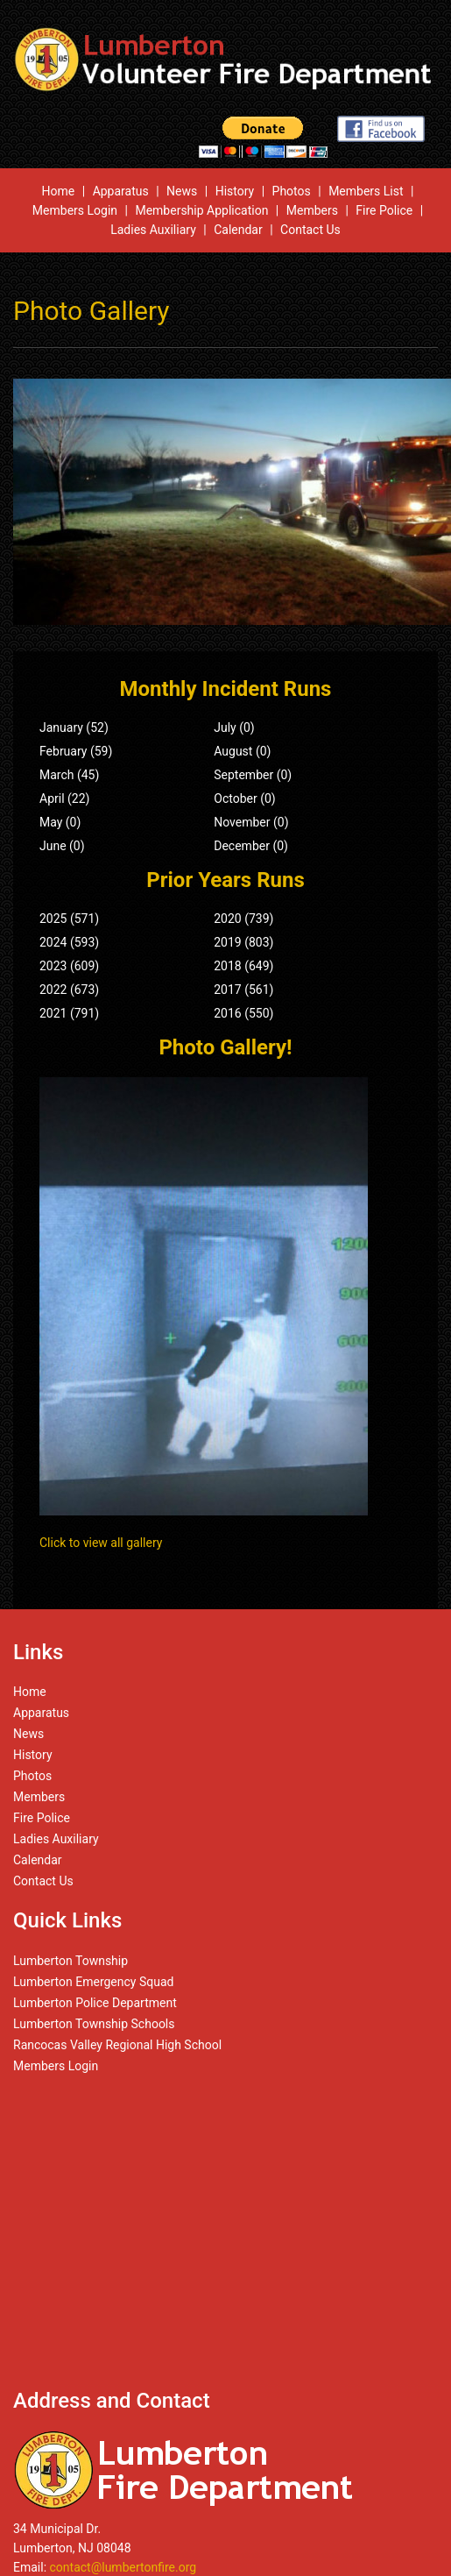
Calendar (238, 230)
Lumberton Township (70, 1961)
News (181, 191)
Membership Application (201, 210)
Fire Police (384, 210)
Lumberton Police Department (95, 2003)
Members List (365, 191)
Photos (291, 191)
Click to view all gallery (100, 1543)
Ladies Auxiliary (153, 230)
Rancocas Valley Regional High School (117, 2045)
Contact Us (310, 230)
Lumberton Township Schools (94, 2024)
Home (58, 191)
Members (312, 210)
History (235, 191)
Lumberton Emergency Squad (93, 1982)
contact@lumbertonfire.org (123, 2567)
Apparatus (121, 191)
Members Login (74, 210)
